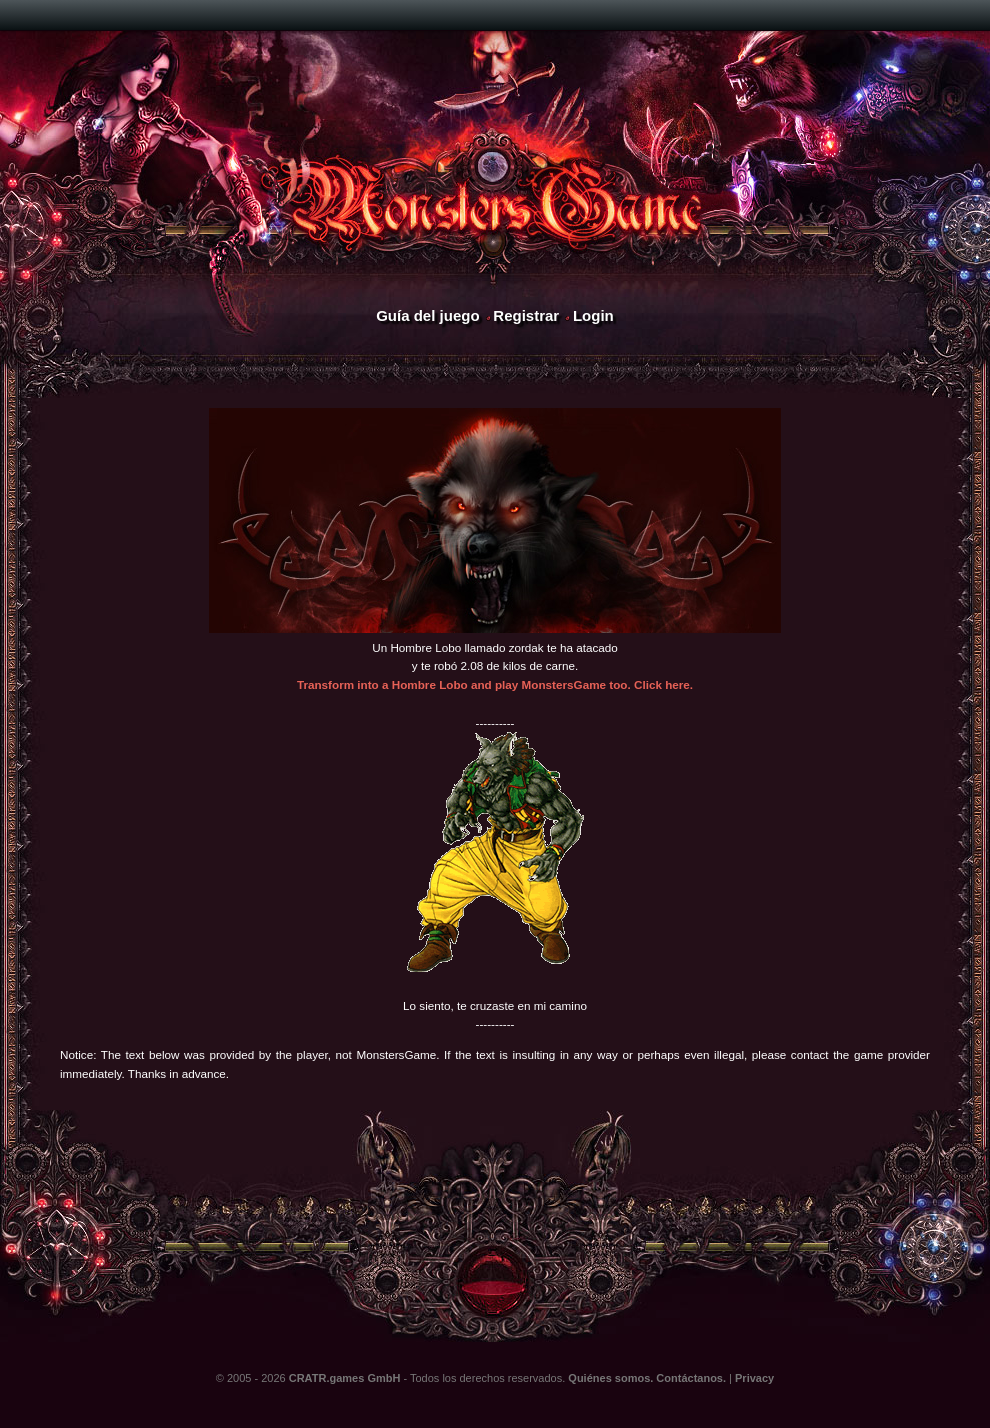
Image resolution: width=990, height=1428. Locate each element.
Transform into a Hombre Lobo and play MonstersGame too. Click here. (495, 684)
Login (593, 315)
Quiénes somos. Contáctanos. (647, 1378)
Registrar (526, 315)
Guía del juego (427, 315)
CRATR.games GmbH (345, 1378)
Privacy (754, 1378)
